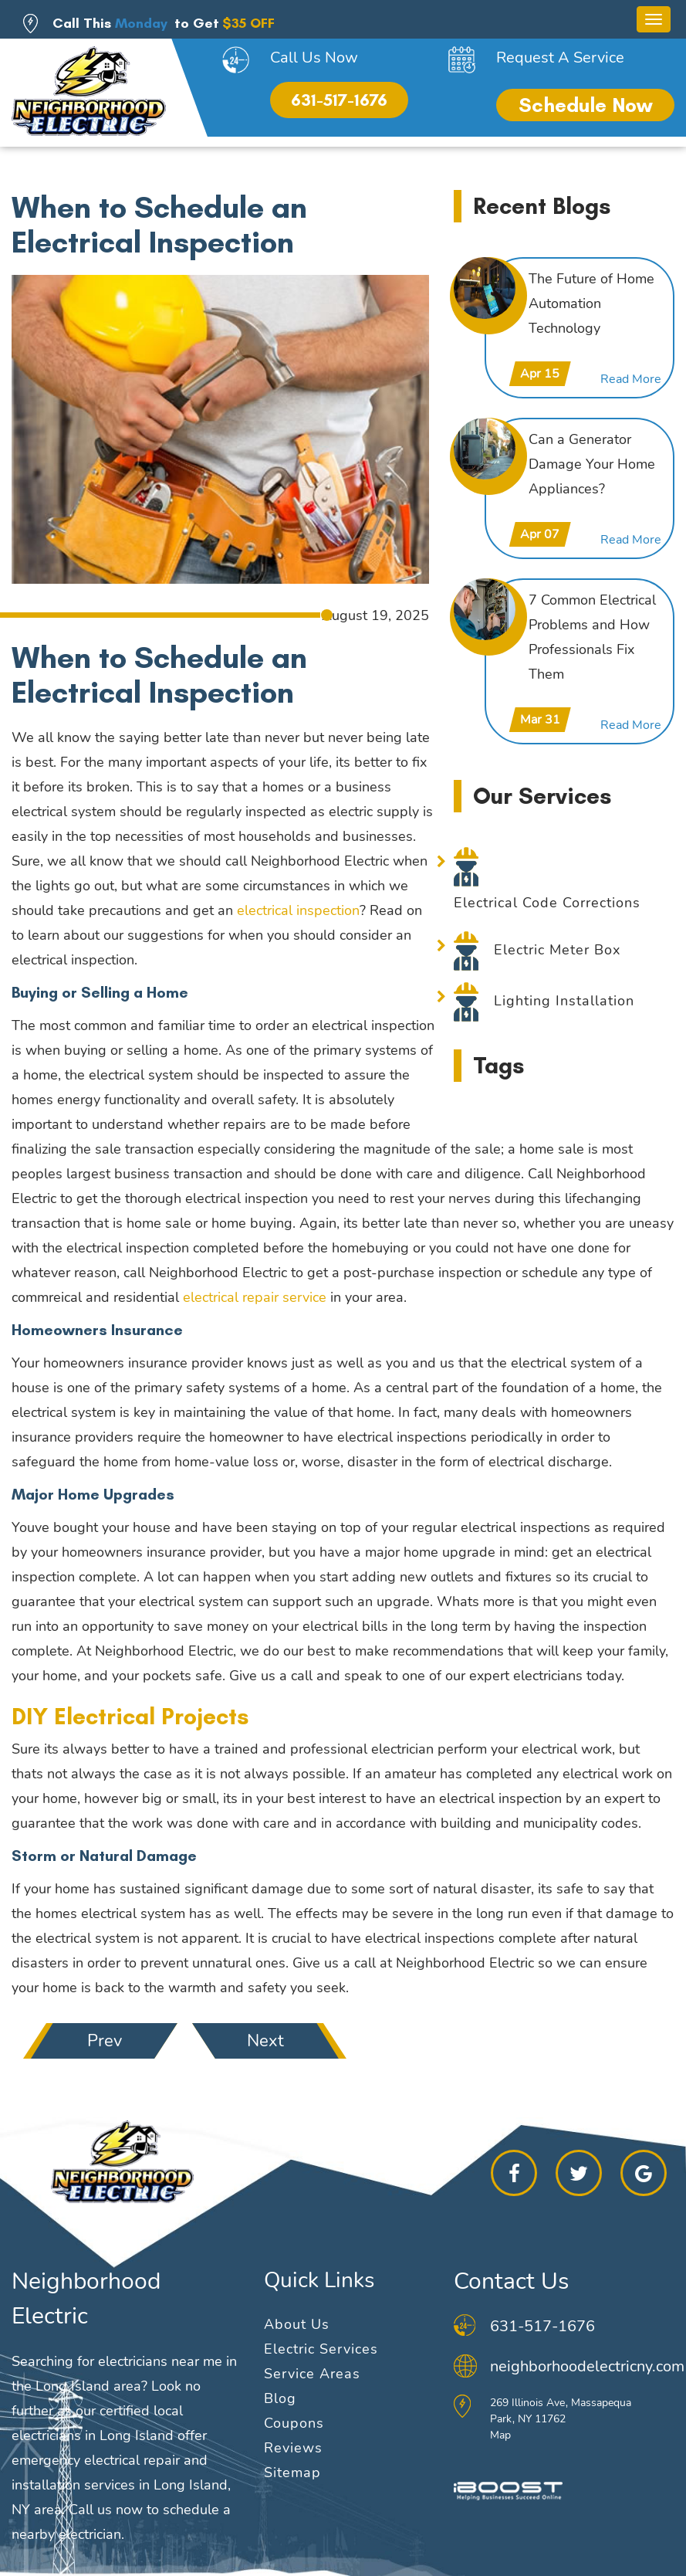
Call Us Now (314, 57)
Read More (630, 379)
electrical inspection (298, 910)
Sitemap (292, 2472)
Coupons (294, 2423)
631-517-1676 (339, 100)
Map (500, 2435)
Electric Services (321, 2349)
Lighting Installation (564, 1000)
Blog (280, 2398)
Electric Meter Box (557, 950)
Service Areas (312, 2373)
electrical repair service (254, 1297)
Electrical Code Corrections (547, 902)
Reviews (293, 2448)
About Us (296, 2324)
